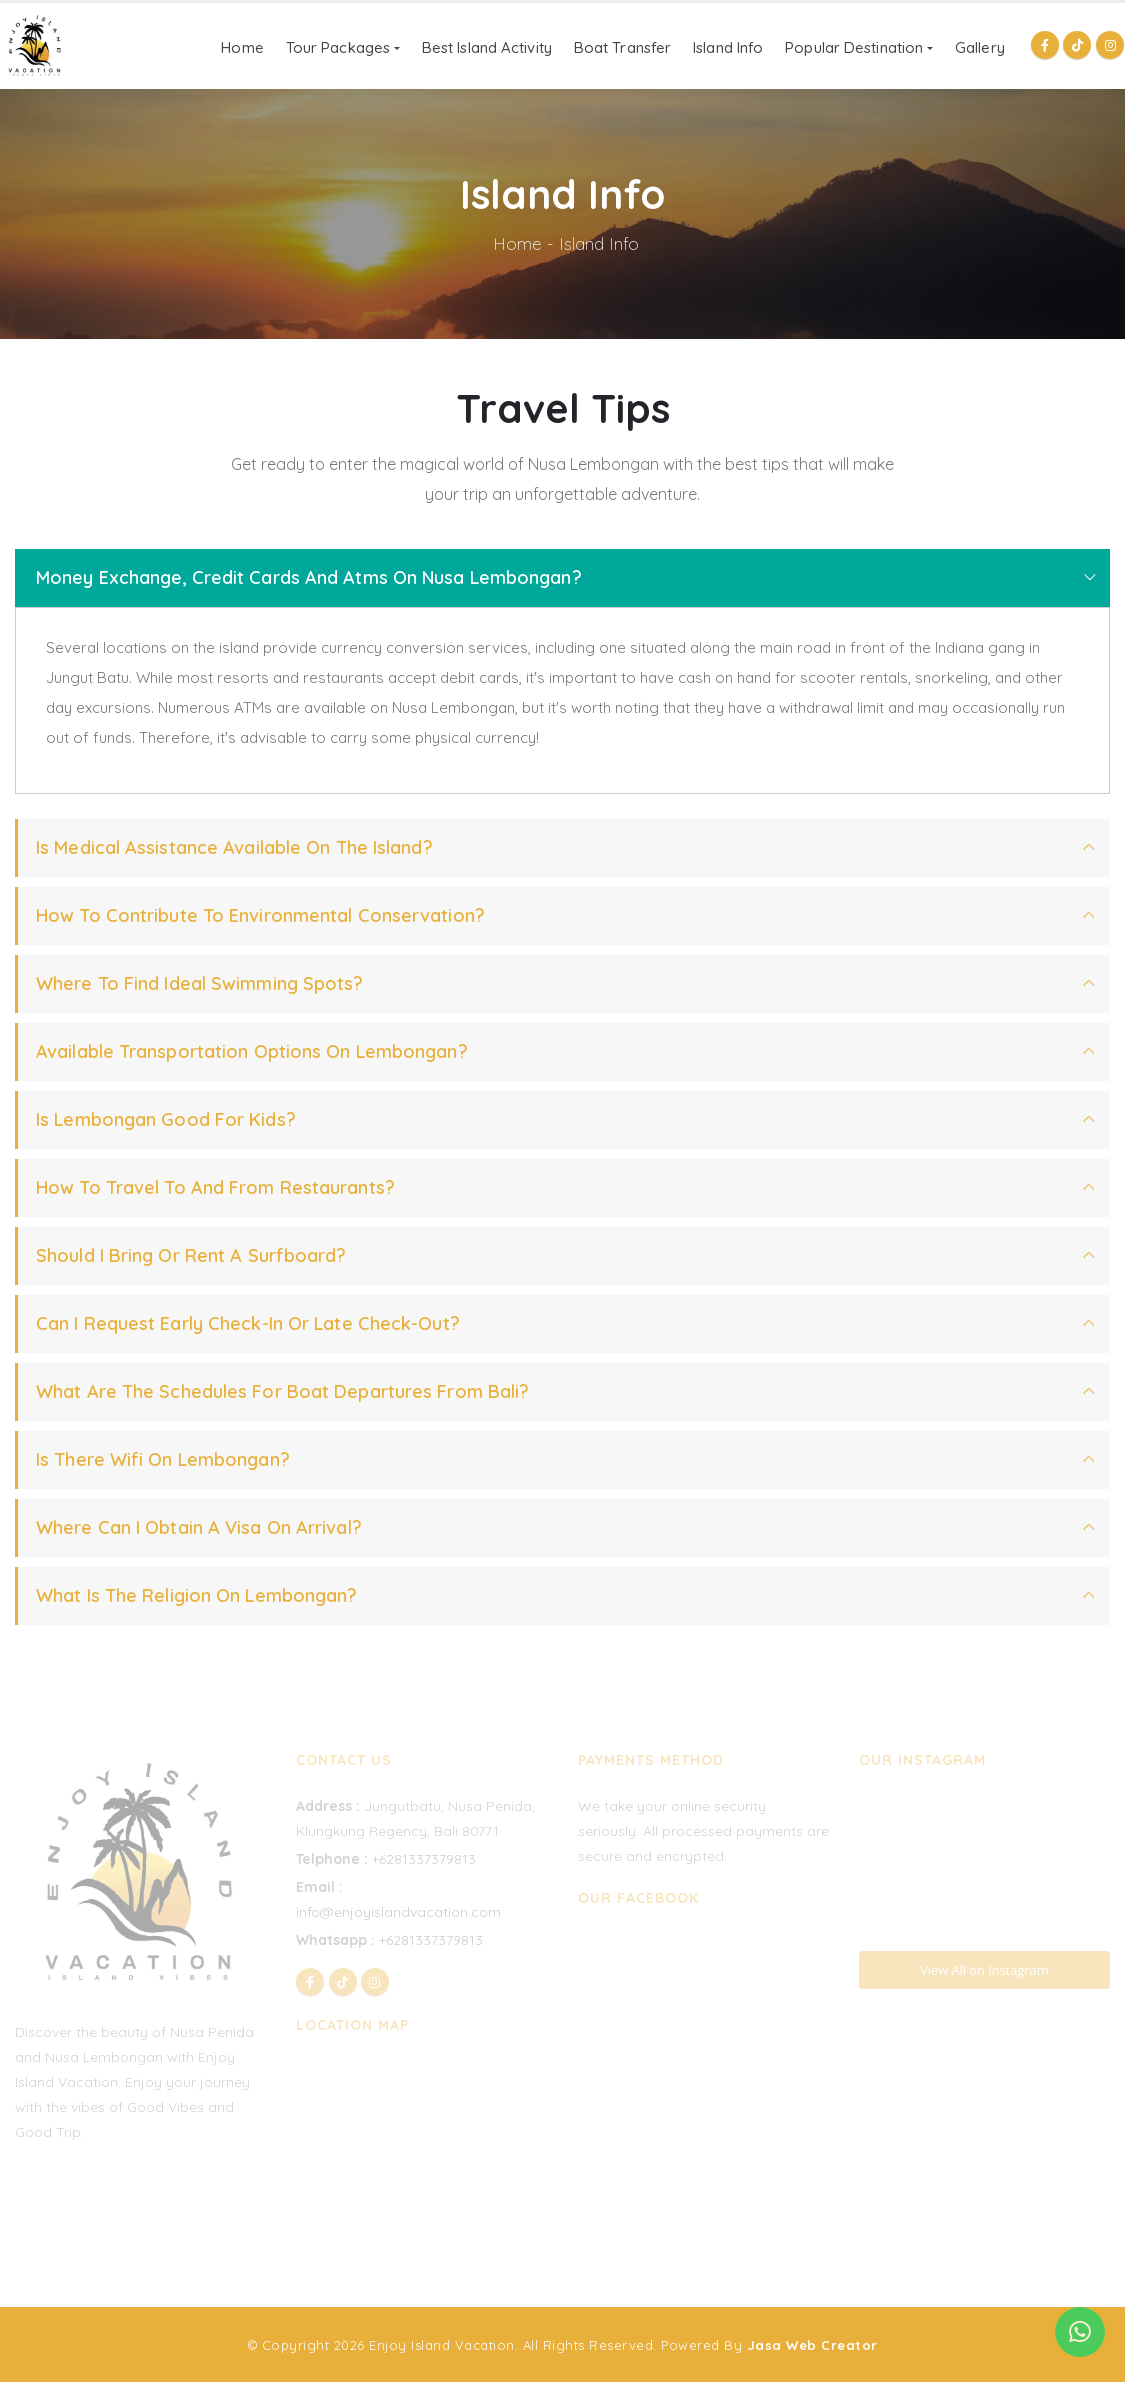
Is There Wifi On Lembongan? (163, 1459)
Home (242, 47)
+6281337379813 (424, 1859)
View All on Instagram (984, 1970)
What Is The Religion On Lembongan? (196, 1595)
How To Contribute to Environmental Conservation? (260, 915)
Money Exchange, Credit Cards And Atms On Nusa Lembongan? (309, 577)
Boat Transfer (622, 47)
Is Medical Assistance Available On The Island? (234, 847)
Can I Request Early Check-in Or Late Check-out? (248, 1323)
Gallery (980, 47)
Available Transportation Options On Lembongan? (252, 1051)
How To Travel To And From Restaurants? (215, 1187)
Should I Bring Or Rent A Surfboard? (191, 1255)
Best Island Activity (487, 47)
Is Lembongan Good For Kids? (166, 1119)
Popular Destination (854, 47)
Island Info (728, 47)
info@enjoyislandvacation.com (398, 1912)
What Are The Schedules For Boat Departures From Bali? (282, 1391)
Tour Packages (338, 47)
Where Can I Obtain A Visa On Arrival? (199, 1527)
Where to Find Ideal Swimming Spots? (200, 983)
